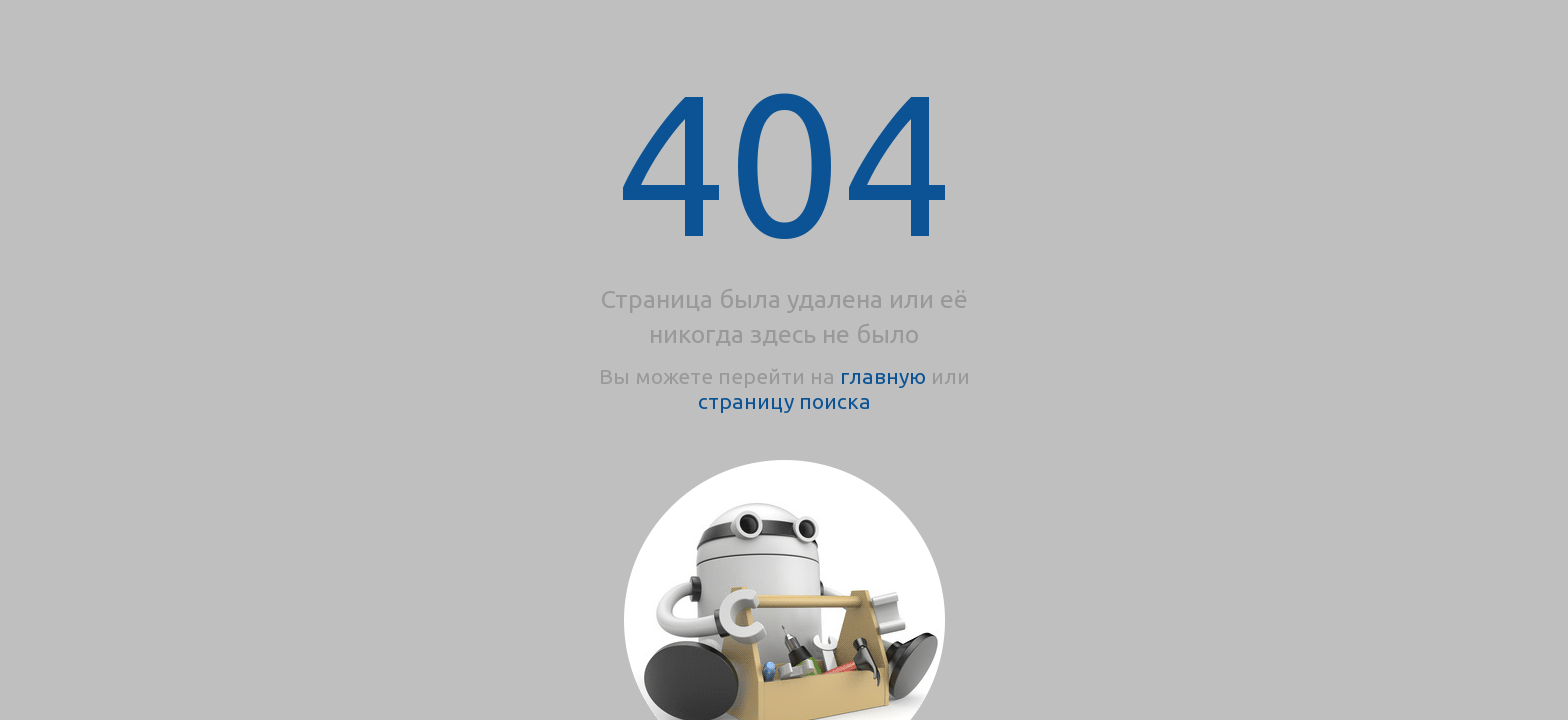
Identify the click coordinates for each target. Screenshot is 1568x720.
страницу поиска (784, 401)
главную (883, 376)
